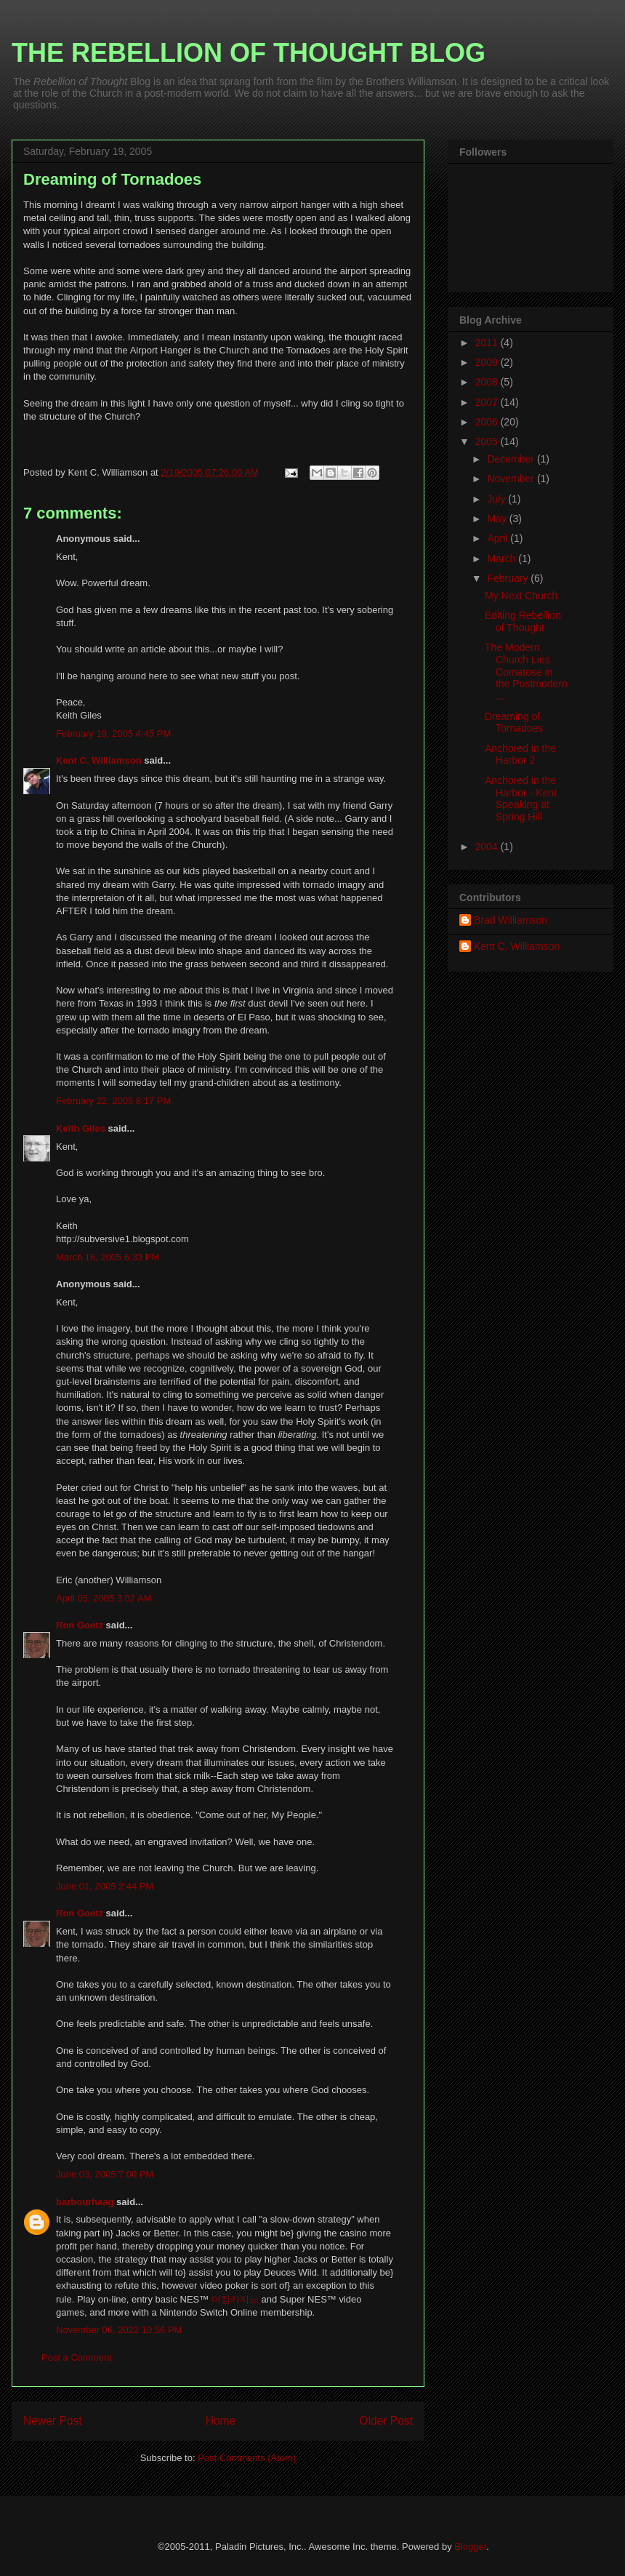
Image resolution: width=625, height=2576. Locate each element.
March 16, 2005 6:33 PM (107, 1257)
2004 (488, 846)
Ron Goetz (79, 1625)
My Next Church (521, 595)
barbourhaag (84, 2201)
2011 (488, 342)
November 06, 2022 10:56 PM (119, 2329)
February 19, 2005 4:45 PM (113, 733)
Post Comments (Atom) (247, 2457)
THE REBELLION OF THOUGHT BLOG (248, 53)
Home (221, 2421)
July (497, 499)
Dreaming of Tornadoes (514, 723)
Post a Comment (76, 2357)
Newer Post (52, 2421)
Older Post (386, 2421)
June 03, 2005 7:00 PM (104, 2174)
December (511, 459)
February (509, 578)
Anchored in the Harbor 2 (520, 755)
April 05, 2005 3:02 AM (104, 1598)
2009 (488, 362)
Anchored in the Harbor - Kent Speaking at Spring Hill (521, 799)
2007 (488, 402)
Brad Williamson (510, 920)
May (498, 518)
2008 (488, 382)
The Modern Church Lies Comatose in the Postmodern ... (526, 671)
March (502, 558)
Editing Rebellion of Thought (523, 621)
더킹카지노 (235, 2299)
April (498, 538)
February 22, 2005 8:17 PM (113, 1100)
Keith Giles (80, 1128)
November (511, 478)
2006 (488, 422)
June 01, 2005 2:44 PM (104, 1886)
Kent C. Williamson (99, 760)
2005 (488, 441)
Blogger (470, 2546)
